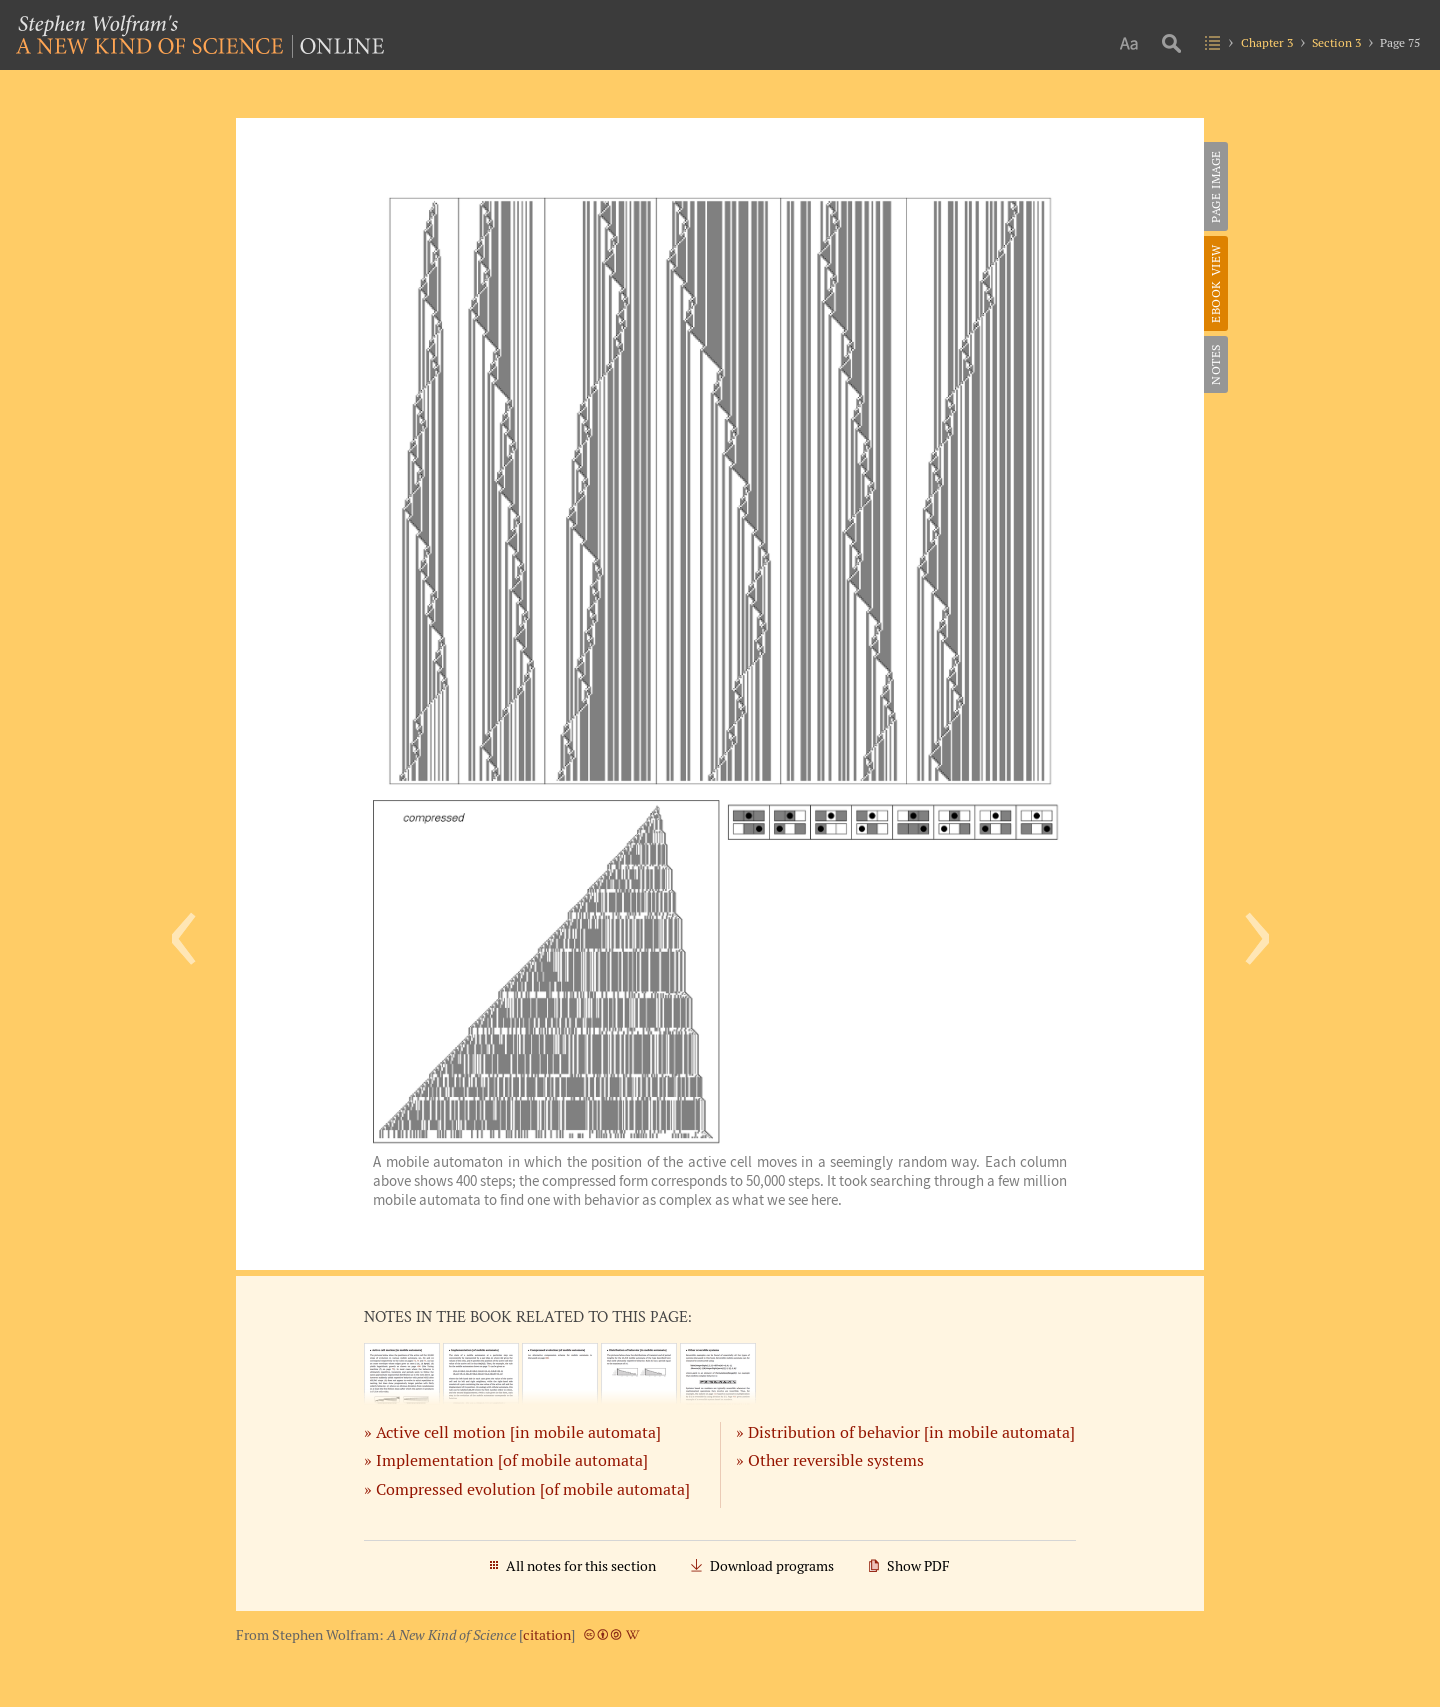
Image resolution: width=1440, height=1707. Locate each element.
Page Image (1215, 186)
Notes (1215, 364)
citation (547, 1635)
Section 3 (1336, 42)
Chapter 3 (1267, 42)
